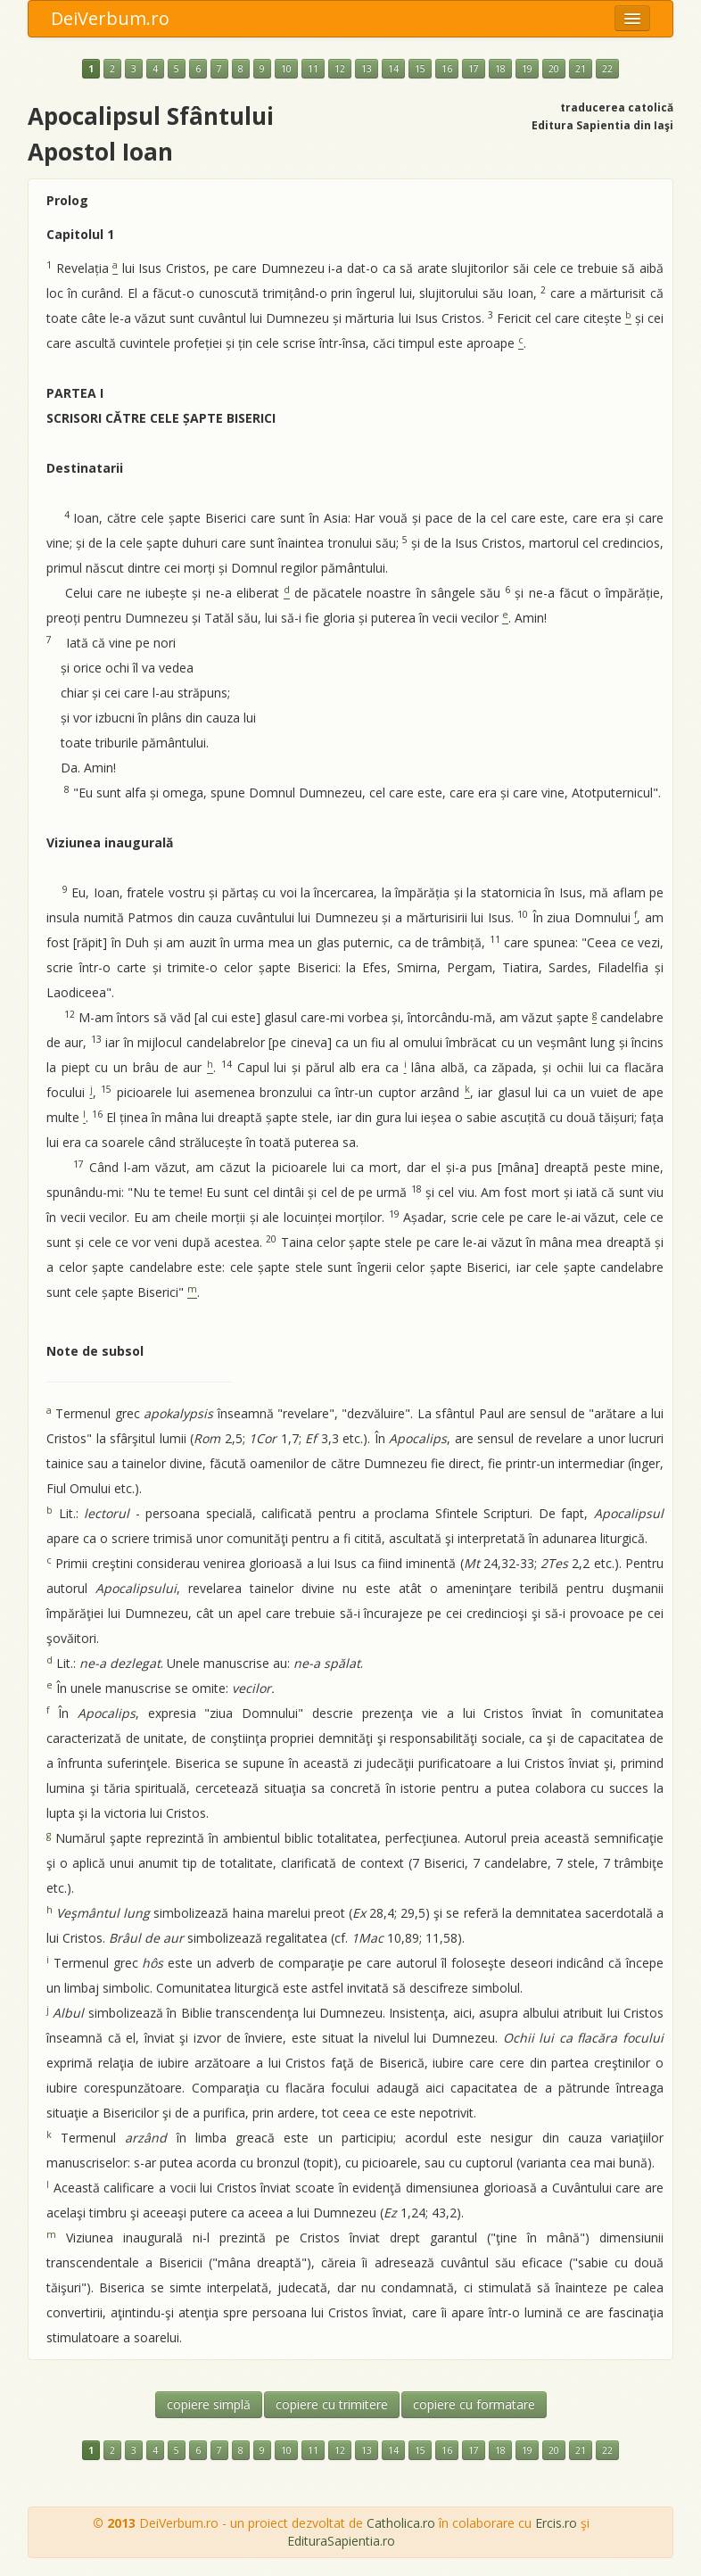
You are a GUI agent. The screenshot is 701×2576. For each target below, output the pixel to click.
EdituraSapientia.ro (341, 2540)
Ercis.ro (556, 2522)
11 (313, 68)
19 (527, 68)
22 (607, 68)
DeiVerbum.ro (110, 18)
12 (339, 68)
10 (286, 68)
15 (420, 68)
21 (580, 68)
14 (393, 68)
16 (446, 68)
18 (500, 68)
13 (366, 68)
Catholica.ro (401, 2522)
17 (473, 68)
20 (553, 68)
